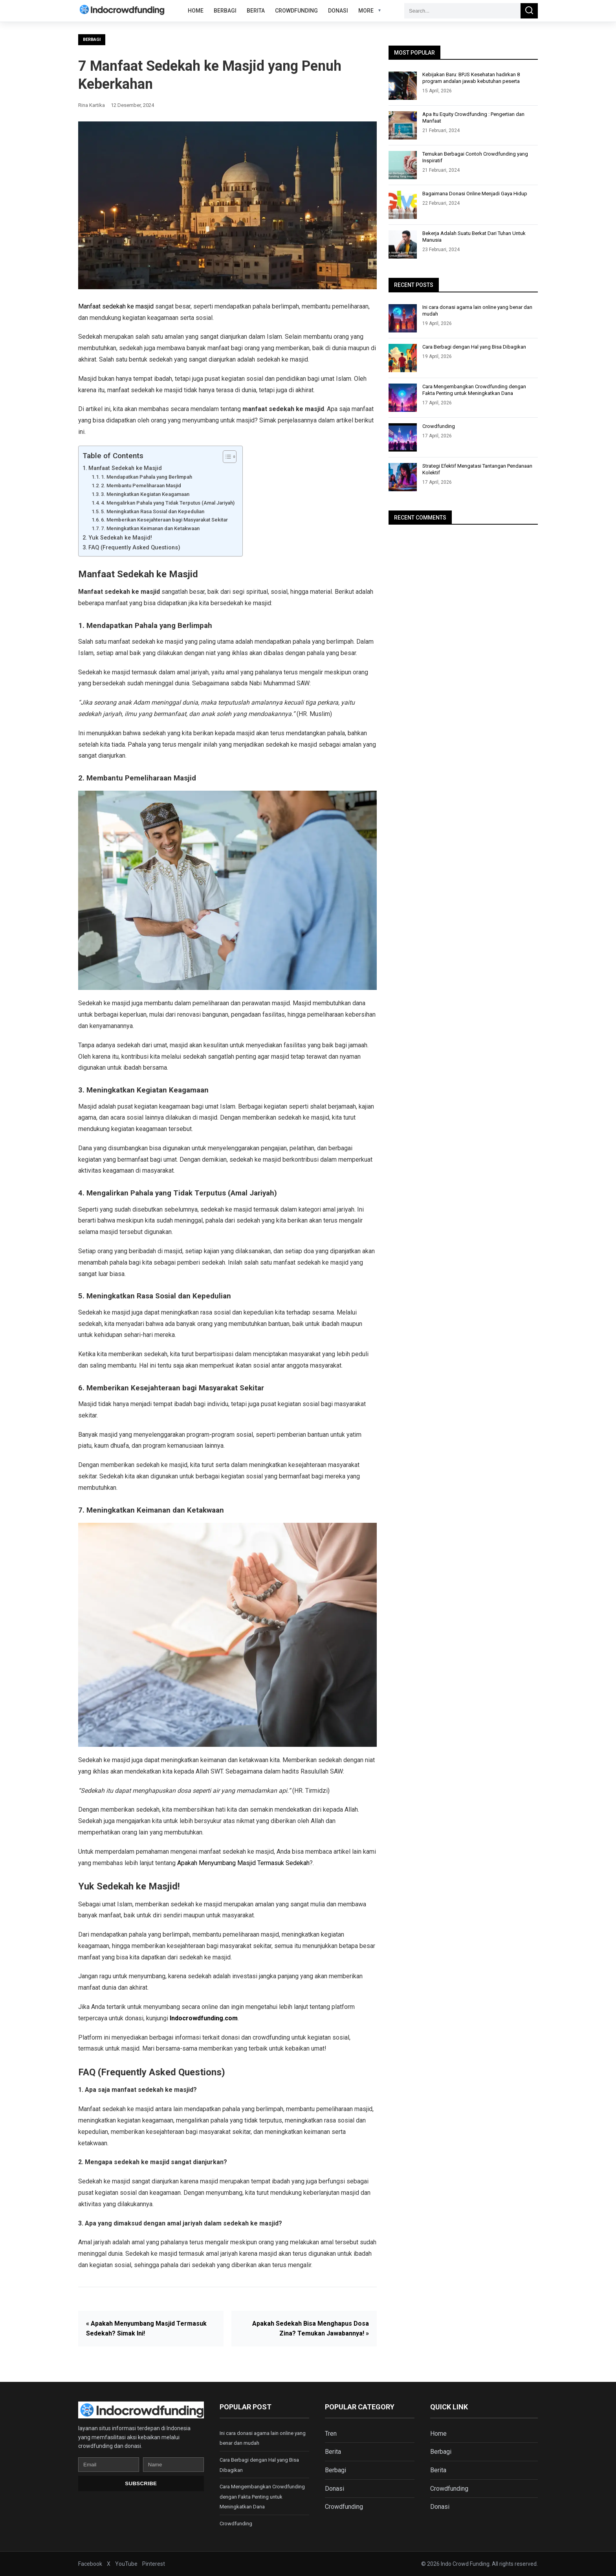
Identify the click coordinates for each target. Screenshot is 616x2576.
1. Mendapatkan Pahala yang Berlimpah (146, 477)
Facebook (90, 2564)
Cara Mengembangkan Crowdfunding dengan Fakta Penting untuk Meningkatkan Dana (474, 390)
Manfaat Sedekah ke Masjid (125, 468)
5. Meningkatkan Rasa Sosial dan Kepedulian (152, 511)
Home (196, 10)
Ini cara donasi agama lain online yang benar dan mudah (477, 310)
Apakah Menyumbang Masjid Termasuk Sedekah (243, 1863)
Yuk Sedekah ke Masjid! (120, 537)
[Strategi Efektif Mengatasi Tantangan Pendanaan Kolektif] (403, 477)
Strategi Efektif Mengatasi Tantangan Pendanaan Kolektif (477, 469)
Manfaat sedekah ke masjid (116, 306)
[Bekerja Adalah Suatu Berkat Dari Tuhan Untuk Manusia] (403, 244)
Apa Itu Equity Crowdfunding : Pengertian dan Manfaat (473, 117)
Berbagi (225, 10)
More (366, 10)
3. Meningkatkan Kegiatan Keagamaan (145, 494)
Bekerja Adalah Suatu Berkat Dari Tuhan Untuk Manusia (474, 236)
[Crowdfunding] (403, 437)
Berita (256, 10)
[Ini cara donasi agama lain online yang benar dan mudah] (403, 318)
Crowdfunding (296, 10)
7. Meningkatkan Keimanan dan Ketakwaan (150, 528)
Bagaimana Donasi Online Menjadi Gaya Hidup (474, 193)
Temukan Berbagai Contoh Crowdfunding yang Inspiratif (475, 157)
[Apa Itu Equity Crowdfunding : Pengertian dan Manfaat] (403, 125)
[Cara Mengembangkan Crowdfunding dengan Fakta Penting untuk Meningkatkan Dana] (403, 398)
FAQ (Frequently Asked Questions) (134, 547)
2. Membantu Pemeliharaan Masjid (141, 485)
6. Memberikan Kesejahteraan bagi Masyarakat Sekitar (164, 520)
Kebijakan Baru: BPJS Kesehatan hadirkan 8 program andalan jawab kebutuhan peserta (471, 78)
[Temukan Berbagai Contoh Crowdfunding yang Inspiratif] (403, 165)
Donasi (338, 10)
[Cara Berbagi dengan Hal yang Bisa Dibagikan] (403, 358)
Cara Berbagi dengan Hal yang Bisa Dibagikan (474, 347)
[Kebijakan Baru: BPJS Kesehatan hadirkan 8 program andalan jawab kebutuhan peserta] (403, 86)
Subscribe (141, 2483)
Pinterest (153, 2564)
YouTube (126, 2564)
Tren (331, 2433)
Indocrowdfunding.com (204, 2018)
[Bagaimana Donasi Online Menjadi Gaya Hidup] (403, 205)
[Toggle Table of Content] (226, 456)
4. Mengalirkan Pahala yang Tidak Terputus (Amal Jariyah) (168, 503)
